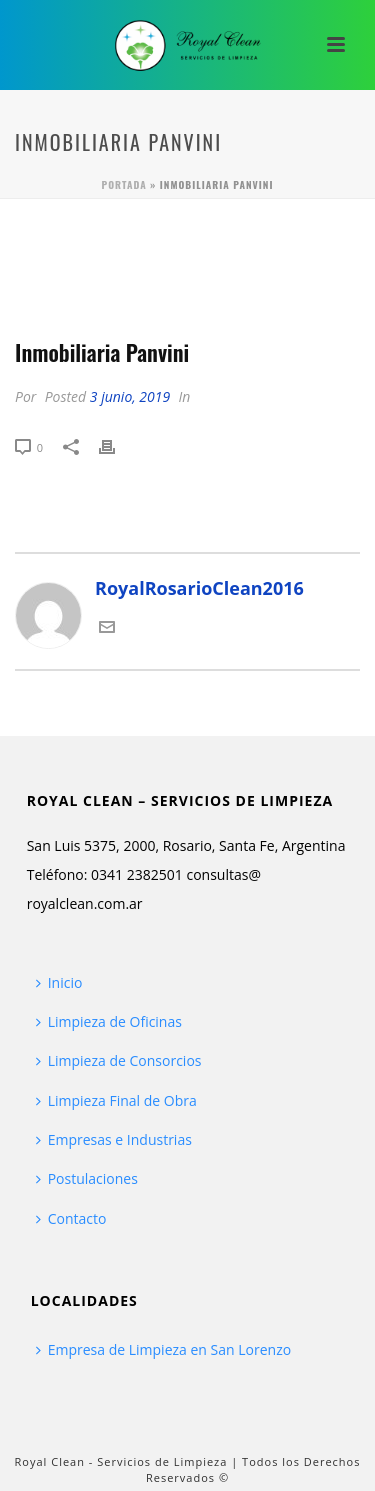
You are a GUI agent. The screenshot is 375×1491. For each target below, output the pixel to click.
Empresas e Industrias (114, 1139)
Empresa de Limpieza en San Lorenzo (163, 1349)
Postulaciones (87, 1178)
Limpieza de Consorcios (119, 1060)
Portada (124, 184)
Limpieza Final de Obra (116, 1100)
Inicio (59, 982)
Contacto (71, 1218)
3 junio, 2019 (130, 396)
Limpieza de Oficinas (109, 1021)
